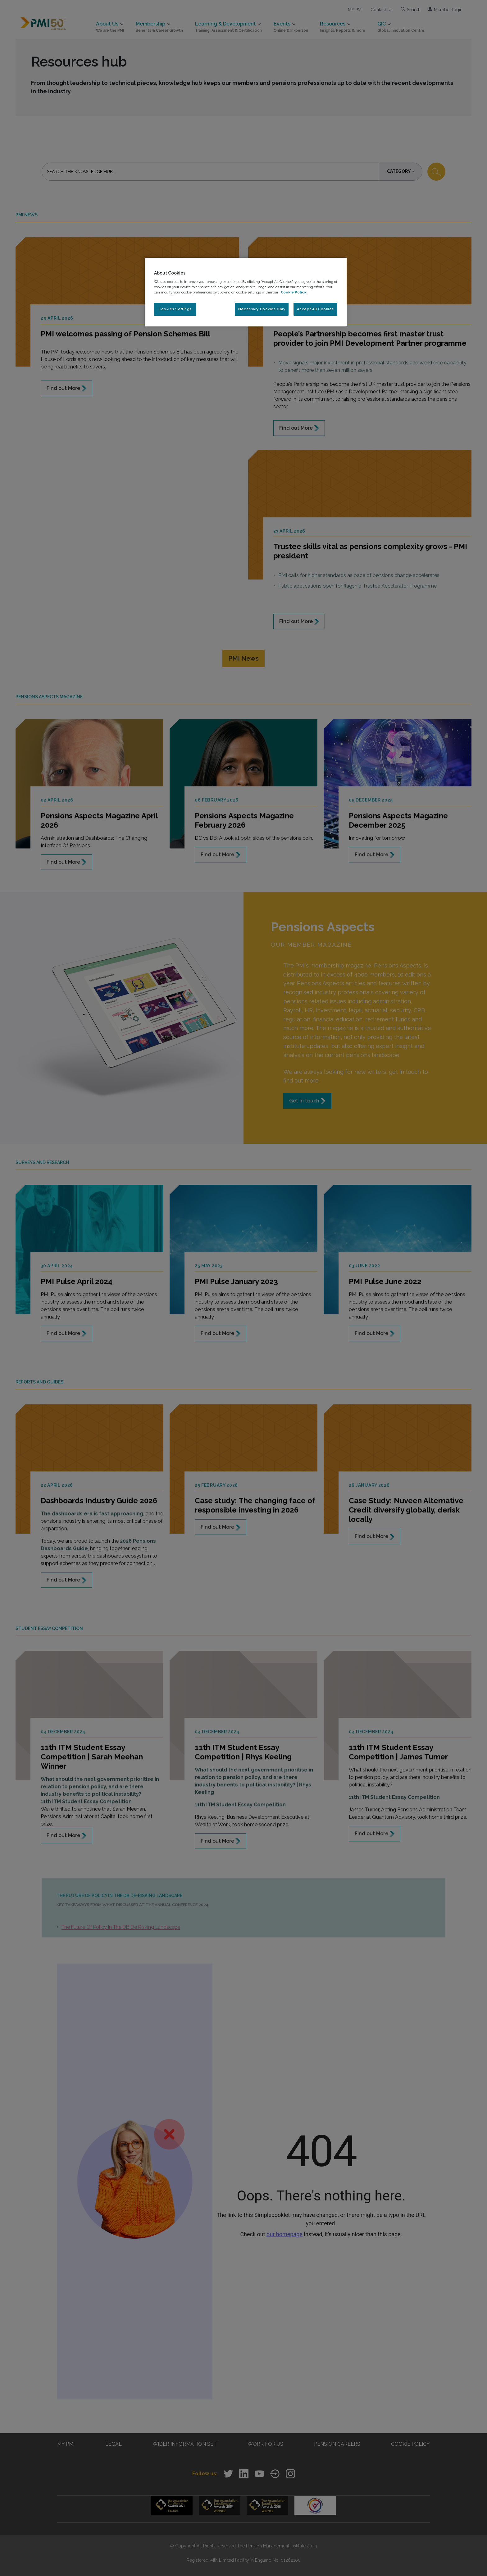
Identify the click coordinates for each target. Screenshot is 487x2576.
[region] (246, 292)
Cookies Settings (175, 309)
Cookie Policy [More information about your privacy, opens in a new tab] (293, 292)
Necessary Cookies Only (261, 309)
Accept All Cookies (315, 309)
